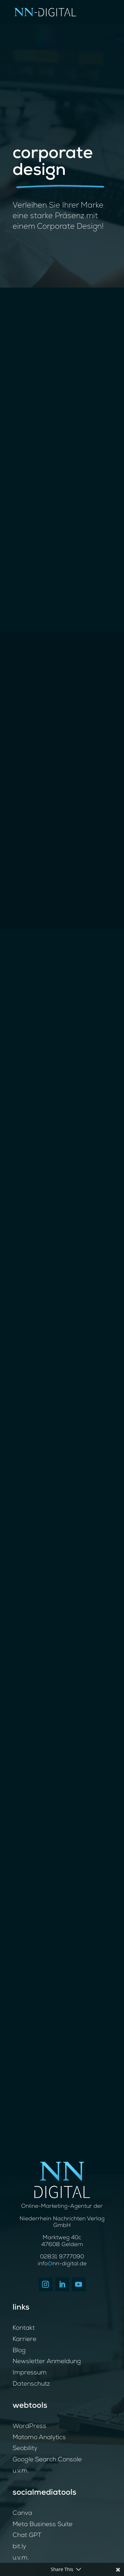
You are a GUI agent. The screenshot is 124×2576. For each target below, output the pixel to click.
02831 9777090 (62, 2257)
